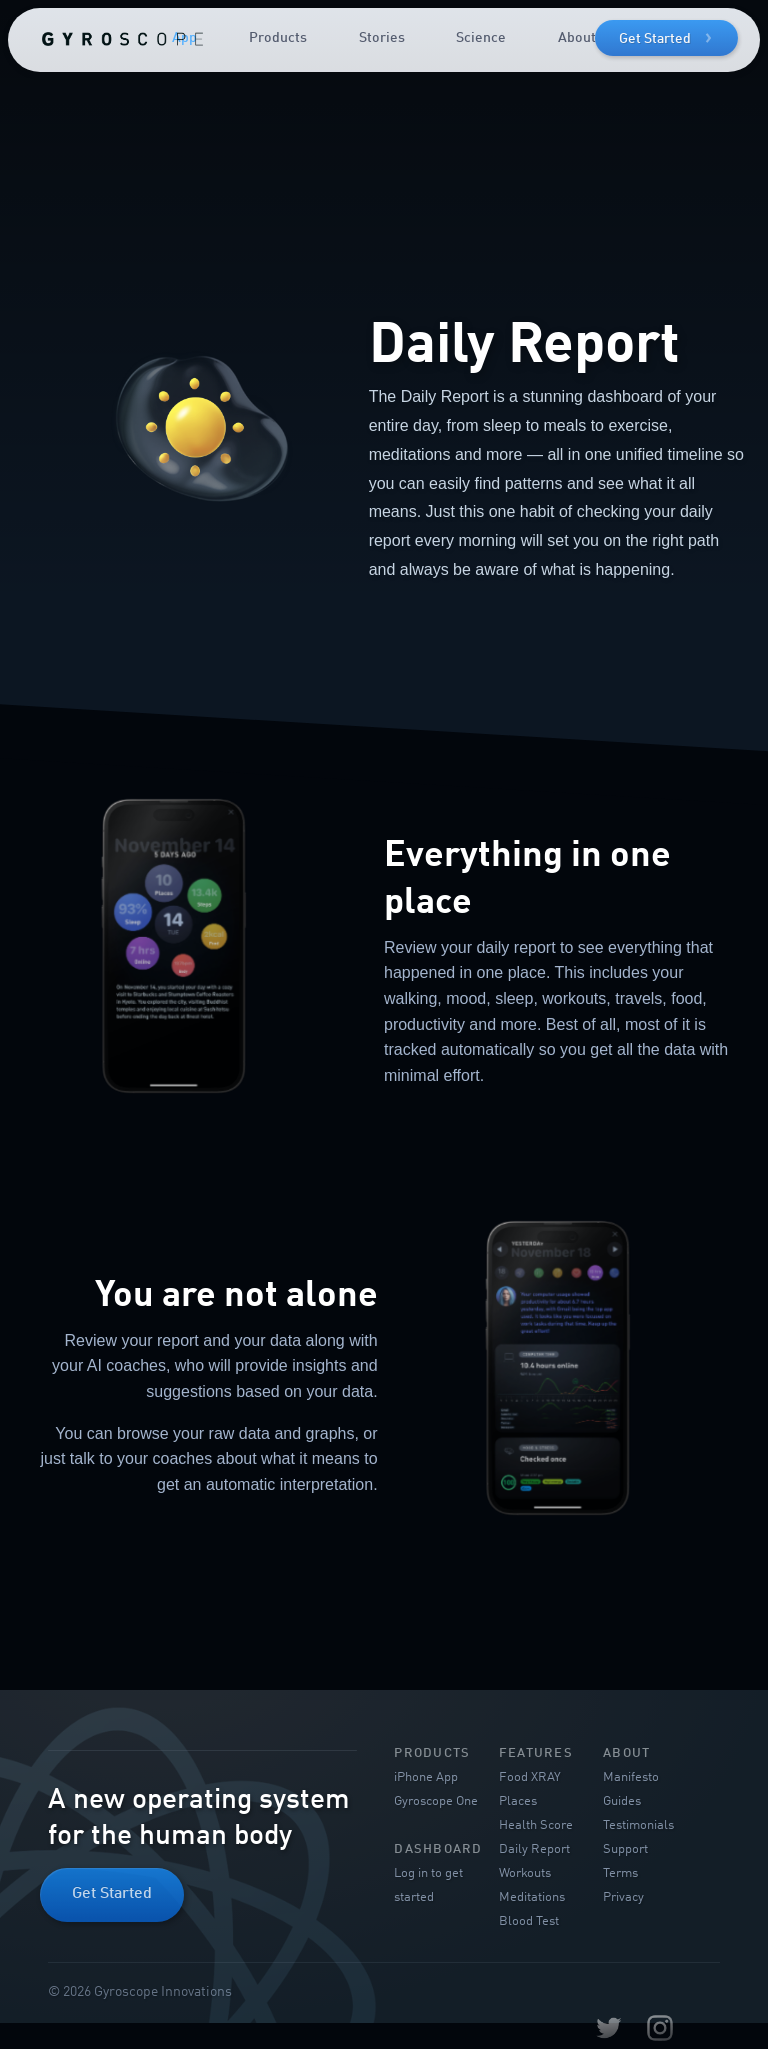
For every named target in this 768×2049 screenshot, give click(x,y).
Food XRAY (530, 1777)
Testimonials (638, 1825)
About (577, 38)
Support (625, 1849)
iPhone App (426, 1777)
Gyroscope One (436, 1801)
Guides (622, 1801)
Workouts (525, 1873)
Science (481, 38)
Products (278, 38)
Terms (620, 1873)
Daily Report (534, 1849)
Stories (382, 38)
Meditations (532, 1897)
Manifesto (631, 1777)
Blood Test (529, 1921)
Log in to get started (428, 1885)
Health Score (536, 1825)
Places (518, 1801)
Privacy (623, 1897)
